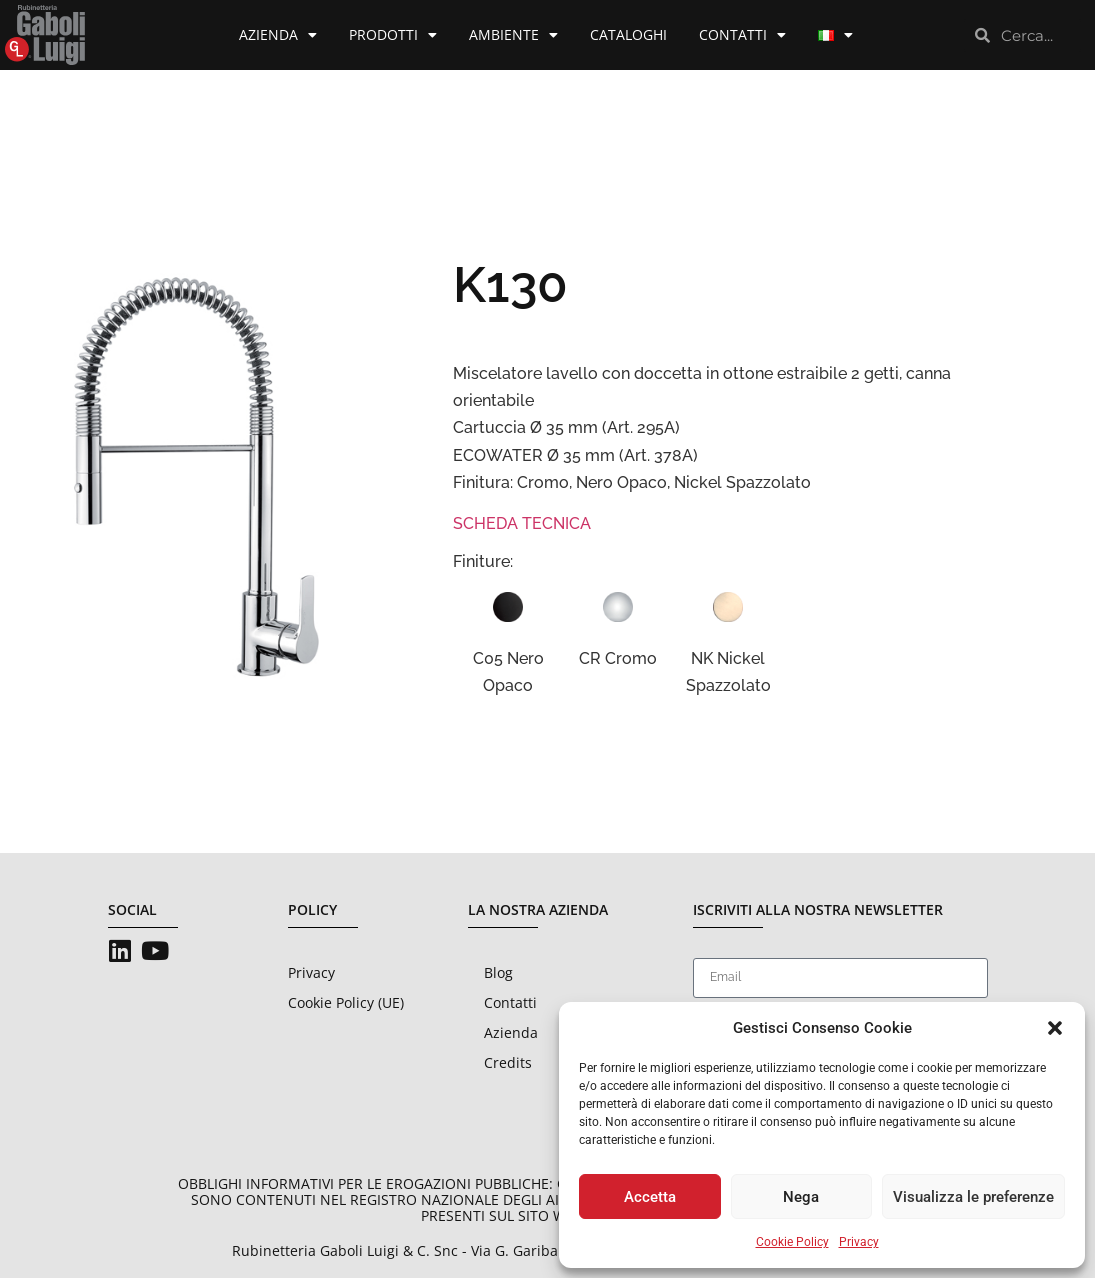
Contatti (742, 35)
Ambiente (513, 35)
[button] (1055, 1028)
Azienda (278, 35)
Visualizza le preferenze (973, 1197)
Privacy (859, 1242)
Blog (498, 972)
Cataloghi (628, 34)
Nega (801, 1197)
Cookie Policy (792, 1242)
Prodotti (393, 35)
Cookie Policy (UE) (346, 1002)
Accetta (650, 1197)
